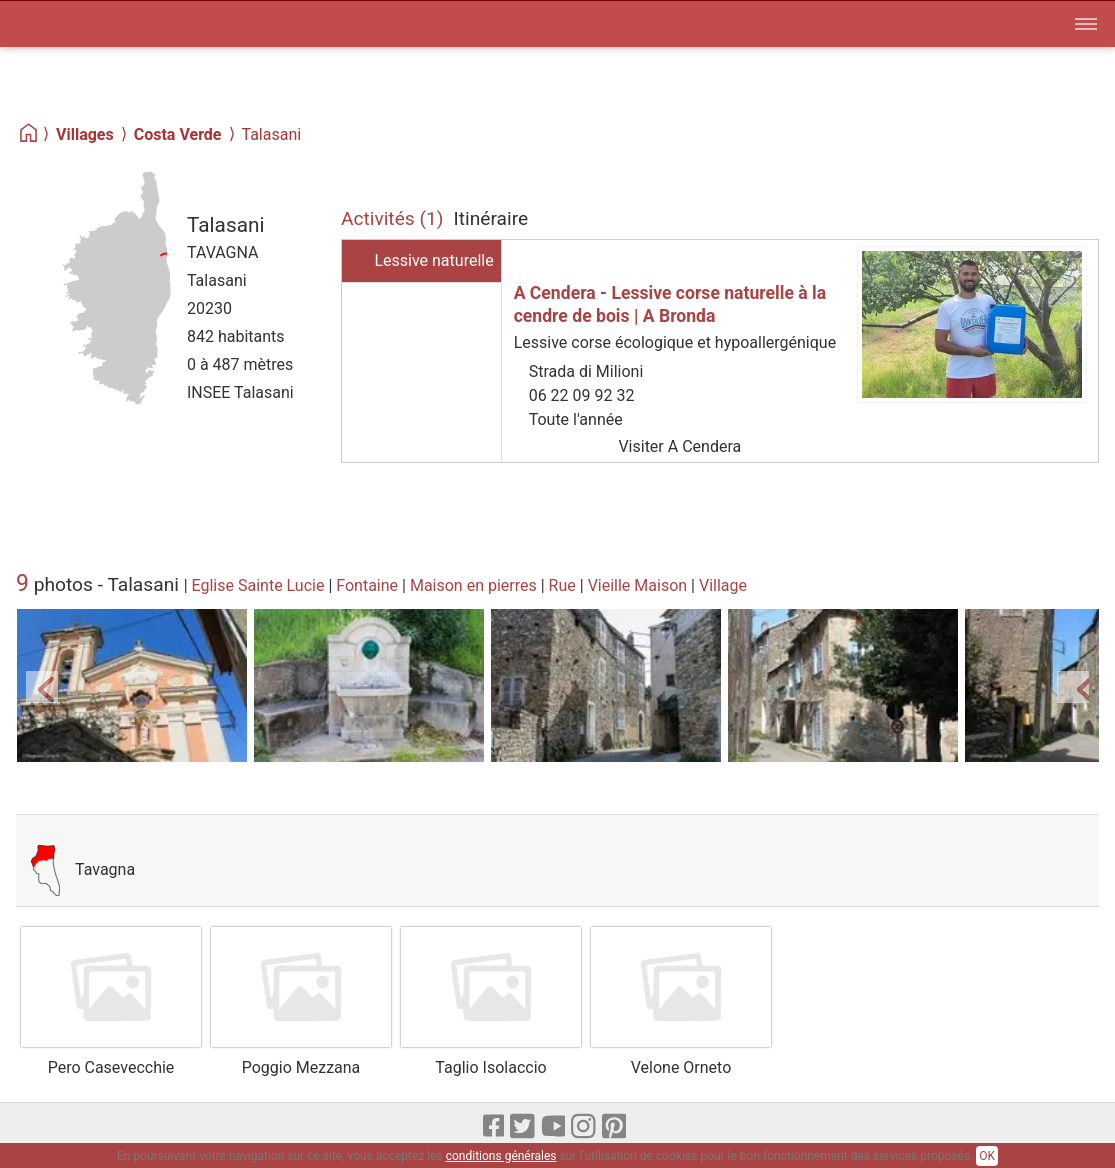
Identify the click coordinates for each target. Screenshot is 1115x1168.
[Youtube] (554, 1126)
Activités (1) (392, 218)
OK (987, 1156)
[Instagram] (584, 1126)
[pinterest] (615, 1126)
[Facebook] (495, 1126)
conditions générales (501, 1156)
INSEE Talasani (240, 392)
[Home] (29, 133)
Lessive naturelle (433, 260)
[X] (523, 1126)
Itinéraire (491, 218)
